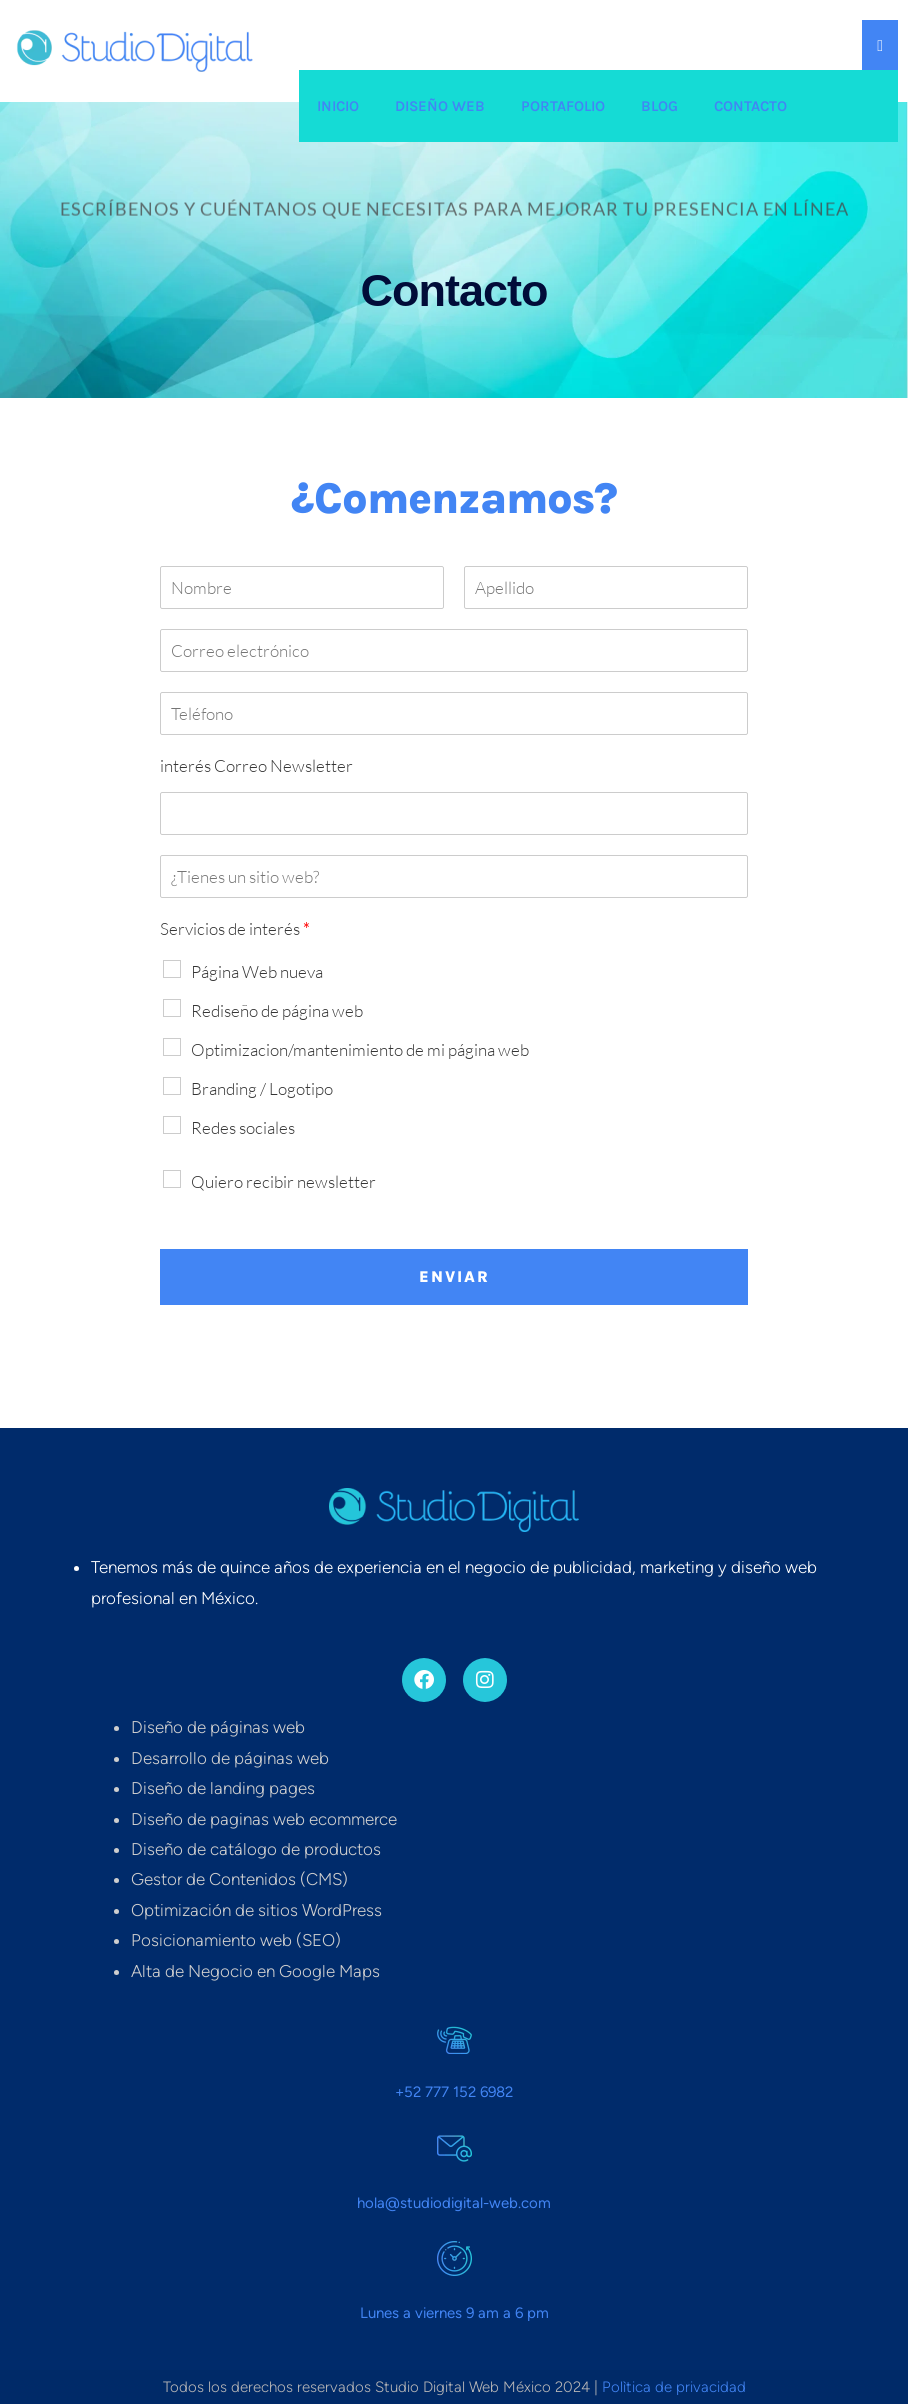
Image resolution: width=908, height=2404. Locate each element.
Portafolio (563, 106)
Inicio (338, 106)
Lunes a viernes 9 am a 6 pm (454, 2313)
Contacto (750, 106)
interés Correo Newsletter (256, 765)
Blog (659, 106)
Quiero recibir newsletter (283, 1181)
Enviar (454, 1276)
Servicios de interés (235, 928)
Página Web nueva (257, 971)
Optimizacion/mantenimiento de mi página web (360, 1049)
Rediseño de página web (277, 1010)
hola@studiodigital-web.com (454, 2203)
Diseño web (440, 106)
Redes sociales (243, 1127)
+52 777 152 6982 (454, 2092)
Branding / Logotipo (262, 1088)
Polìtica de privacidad (674, 2387)
